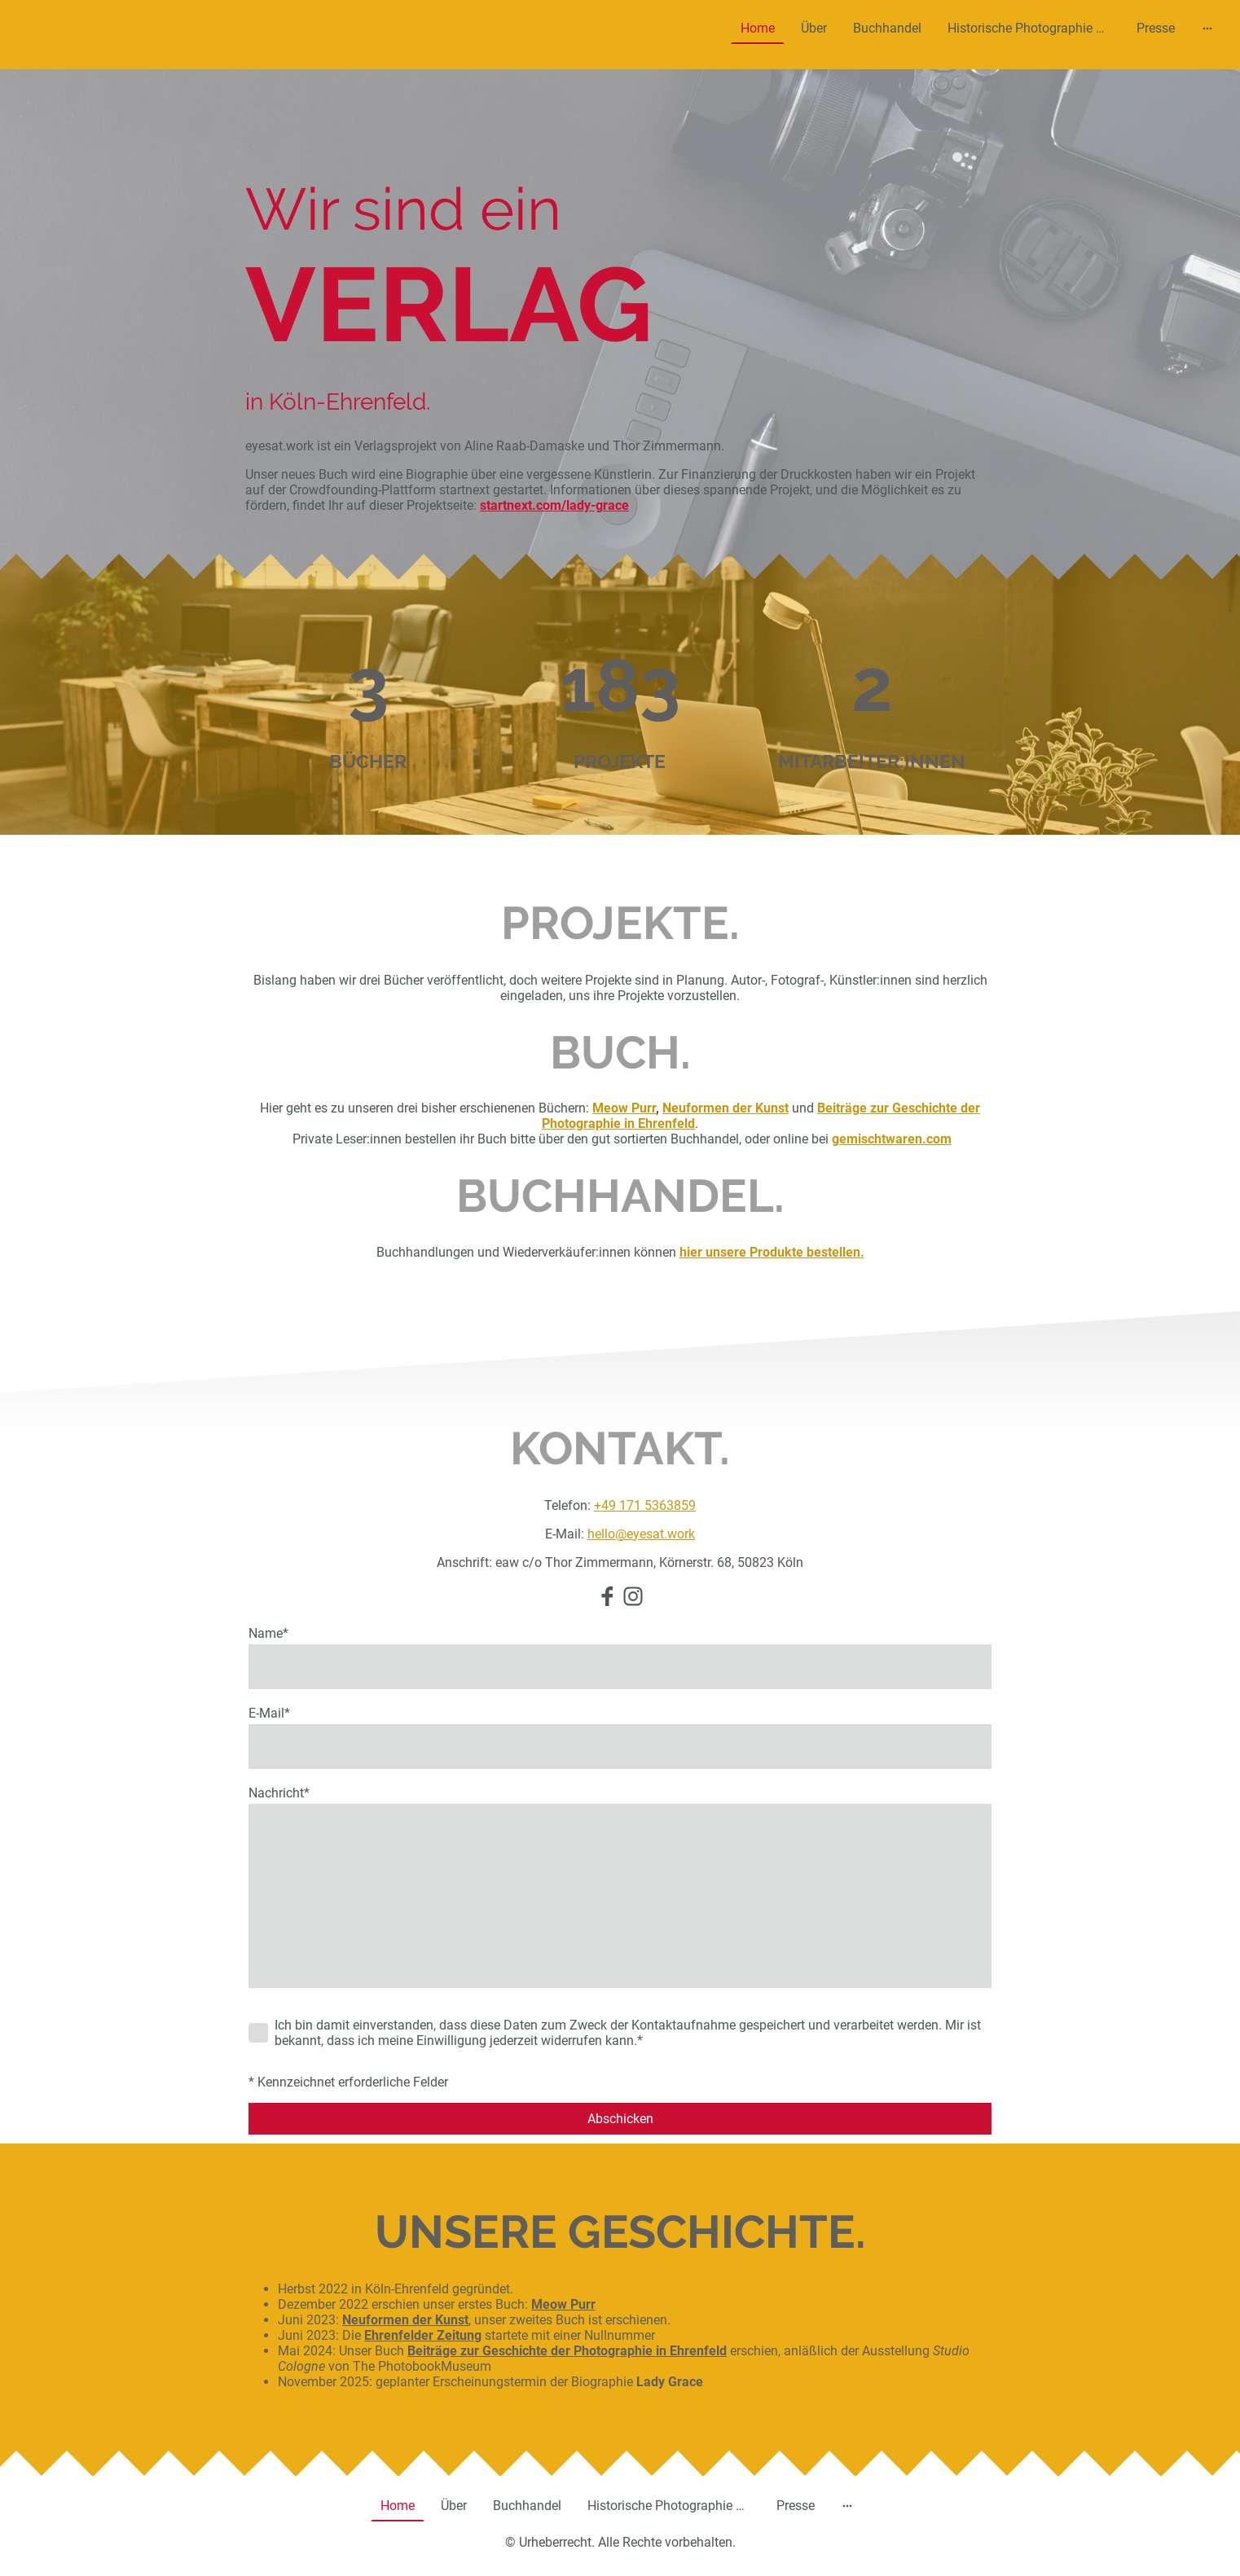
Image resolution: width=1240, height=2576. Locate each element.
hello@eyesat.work (641, 1534)
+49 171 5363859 (645, 1505)
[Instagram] (633, 1596)
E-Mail (269, 1713)
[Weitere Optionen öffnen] (1207, 28)
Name (268, 1633)
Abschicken (620, 2118)
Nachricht (279, 1793)
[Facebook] (607, 1596)
